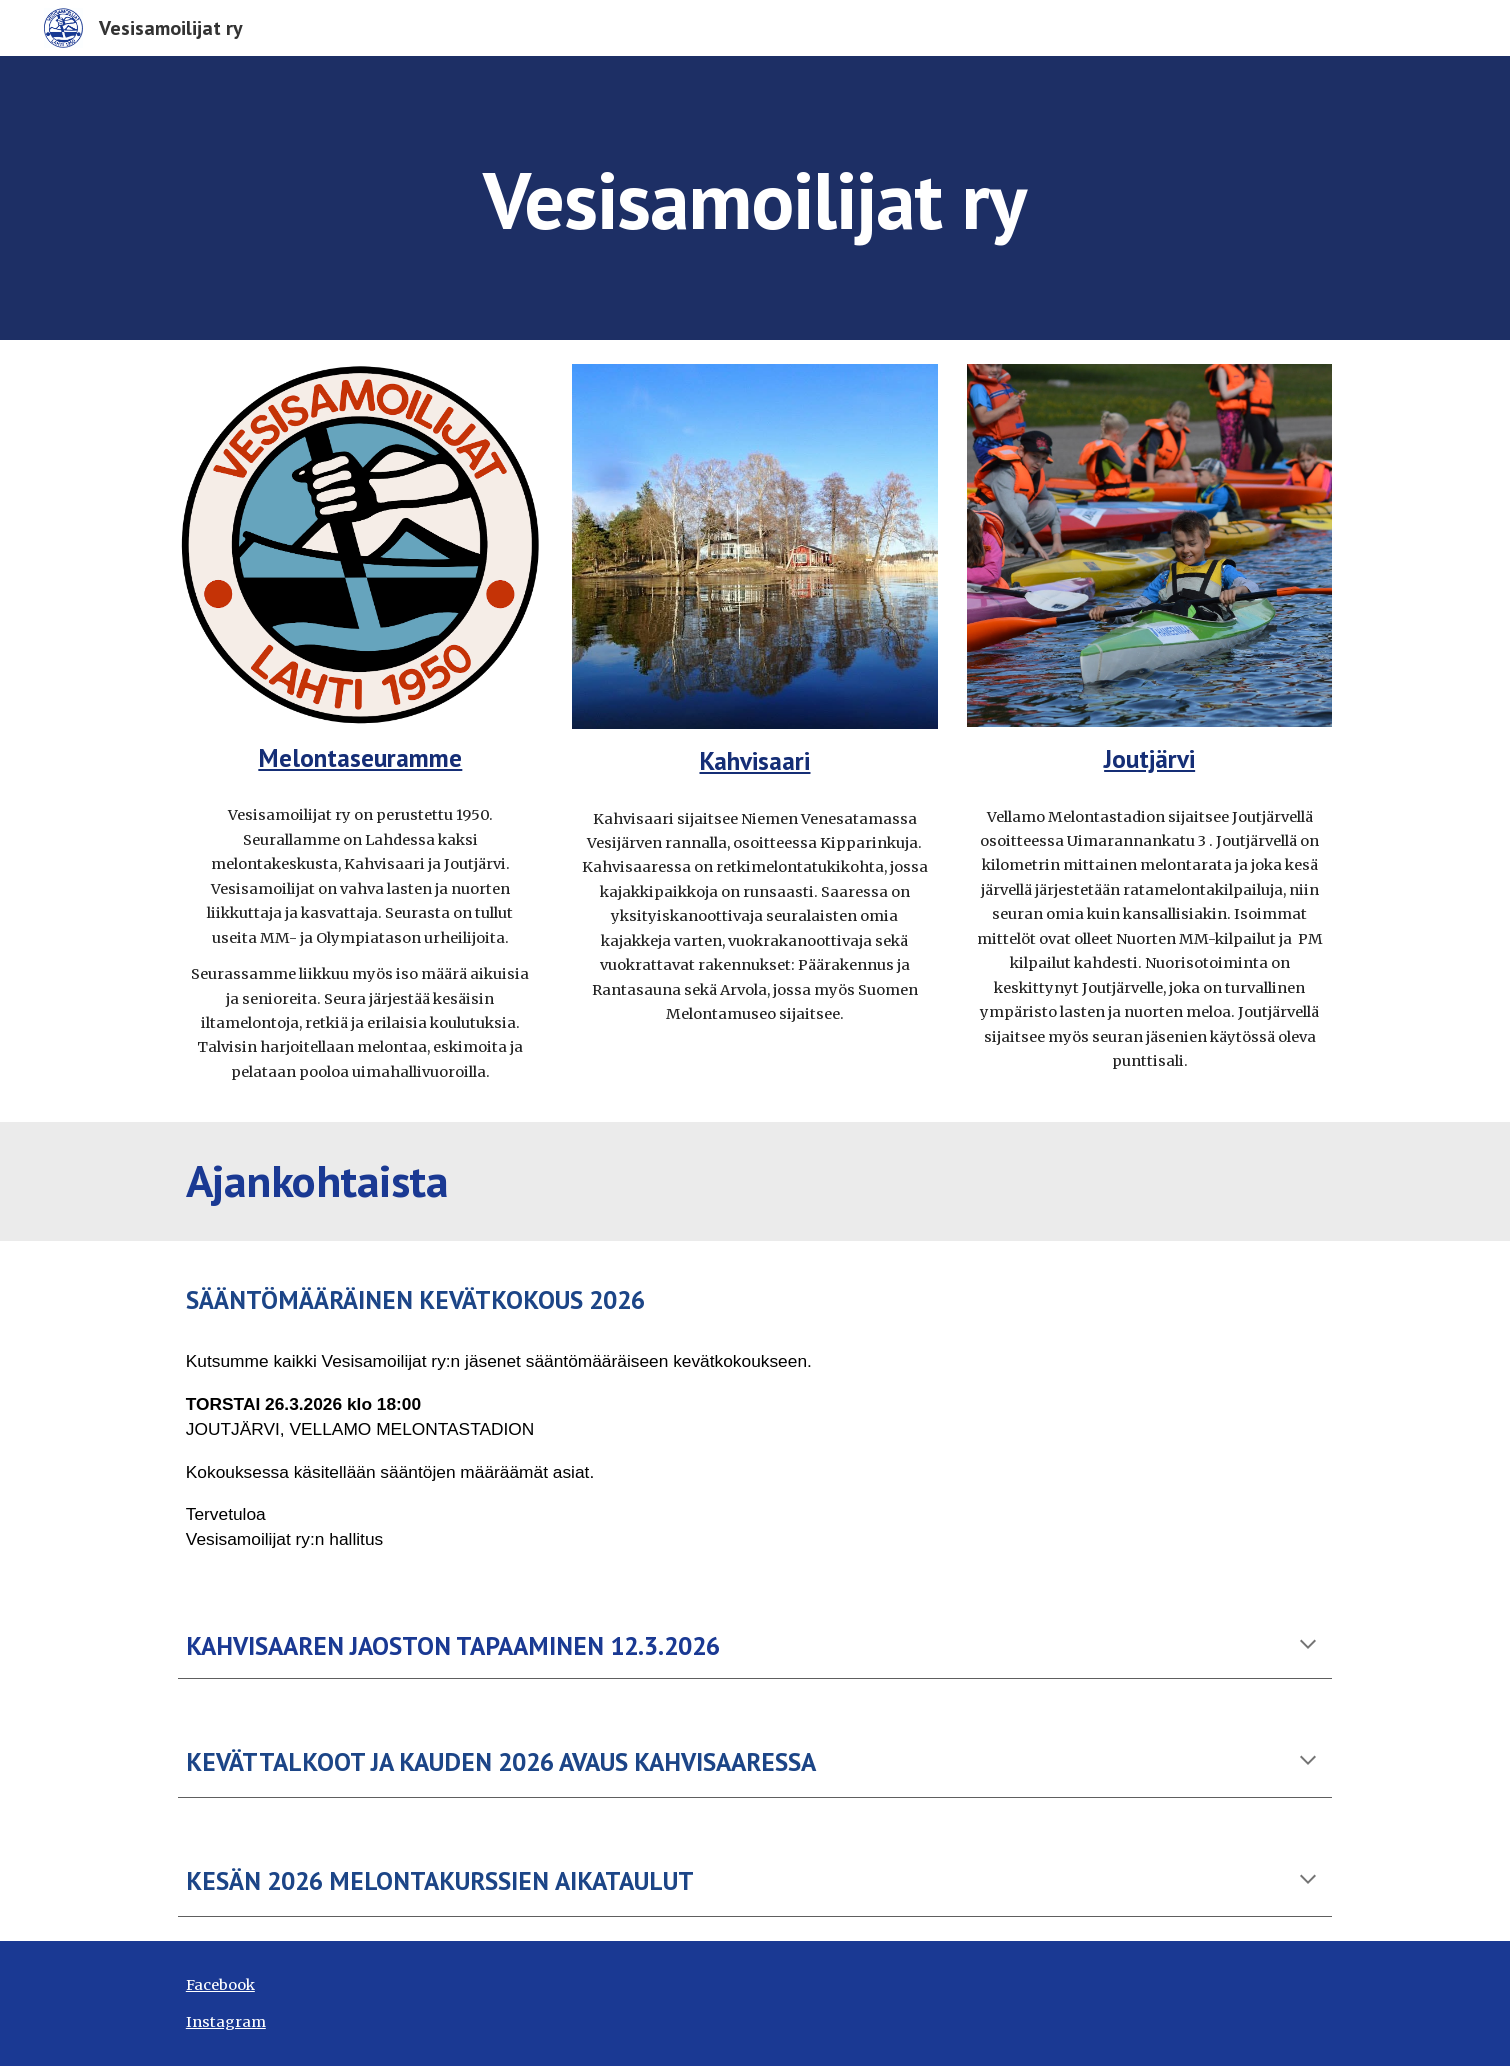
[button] (1308, 1646)
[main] (754, 197)
